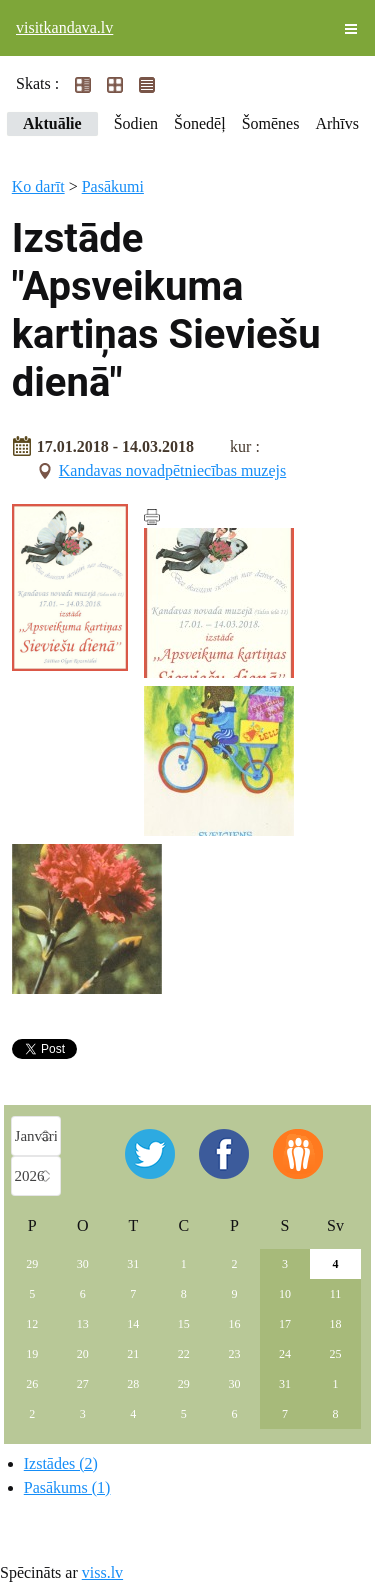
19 (32, 1354)
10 (285, 1294)
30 (83, 1264)
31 (133, 1264)
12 (32, 1324)
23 (234, 1354)
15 (184, 1324)
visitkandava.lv (64, 27)
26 (32, 1384)
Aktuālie (52, 123)
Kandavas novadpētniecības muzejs (172, 470)
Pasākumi (113, 186)
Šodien (136, 123)
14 (133, 1324)
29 (32, 1264)
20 (83, 1354)
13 (83, 1324)
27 (83, 1384)
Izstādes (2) (61, 1463)
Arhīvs (337, 123)
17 (285, 1324)
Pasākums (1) (67, 1487)
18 (335, 1324)
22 (184, 1354)
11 (336, 1294)
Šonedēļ (200, 123)
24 (285, 1354)
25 (335, 1354)
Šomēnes (271, 123)
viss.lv (102, 1572)
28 (133, 1384)
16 (234, 1324)
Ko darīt (38, 186)
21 (133, 1354)
